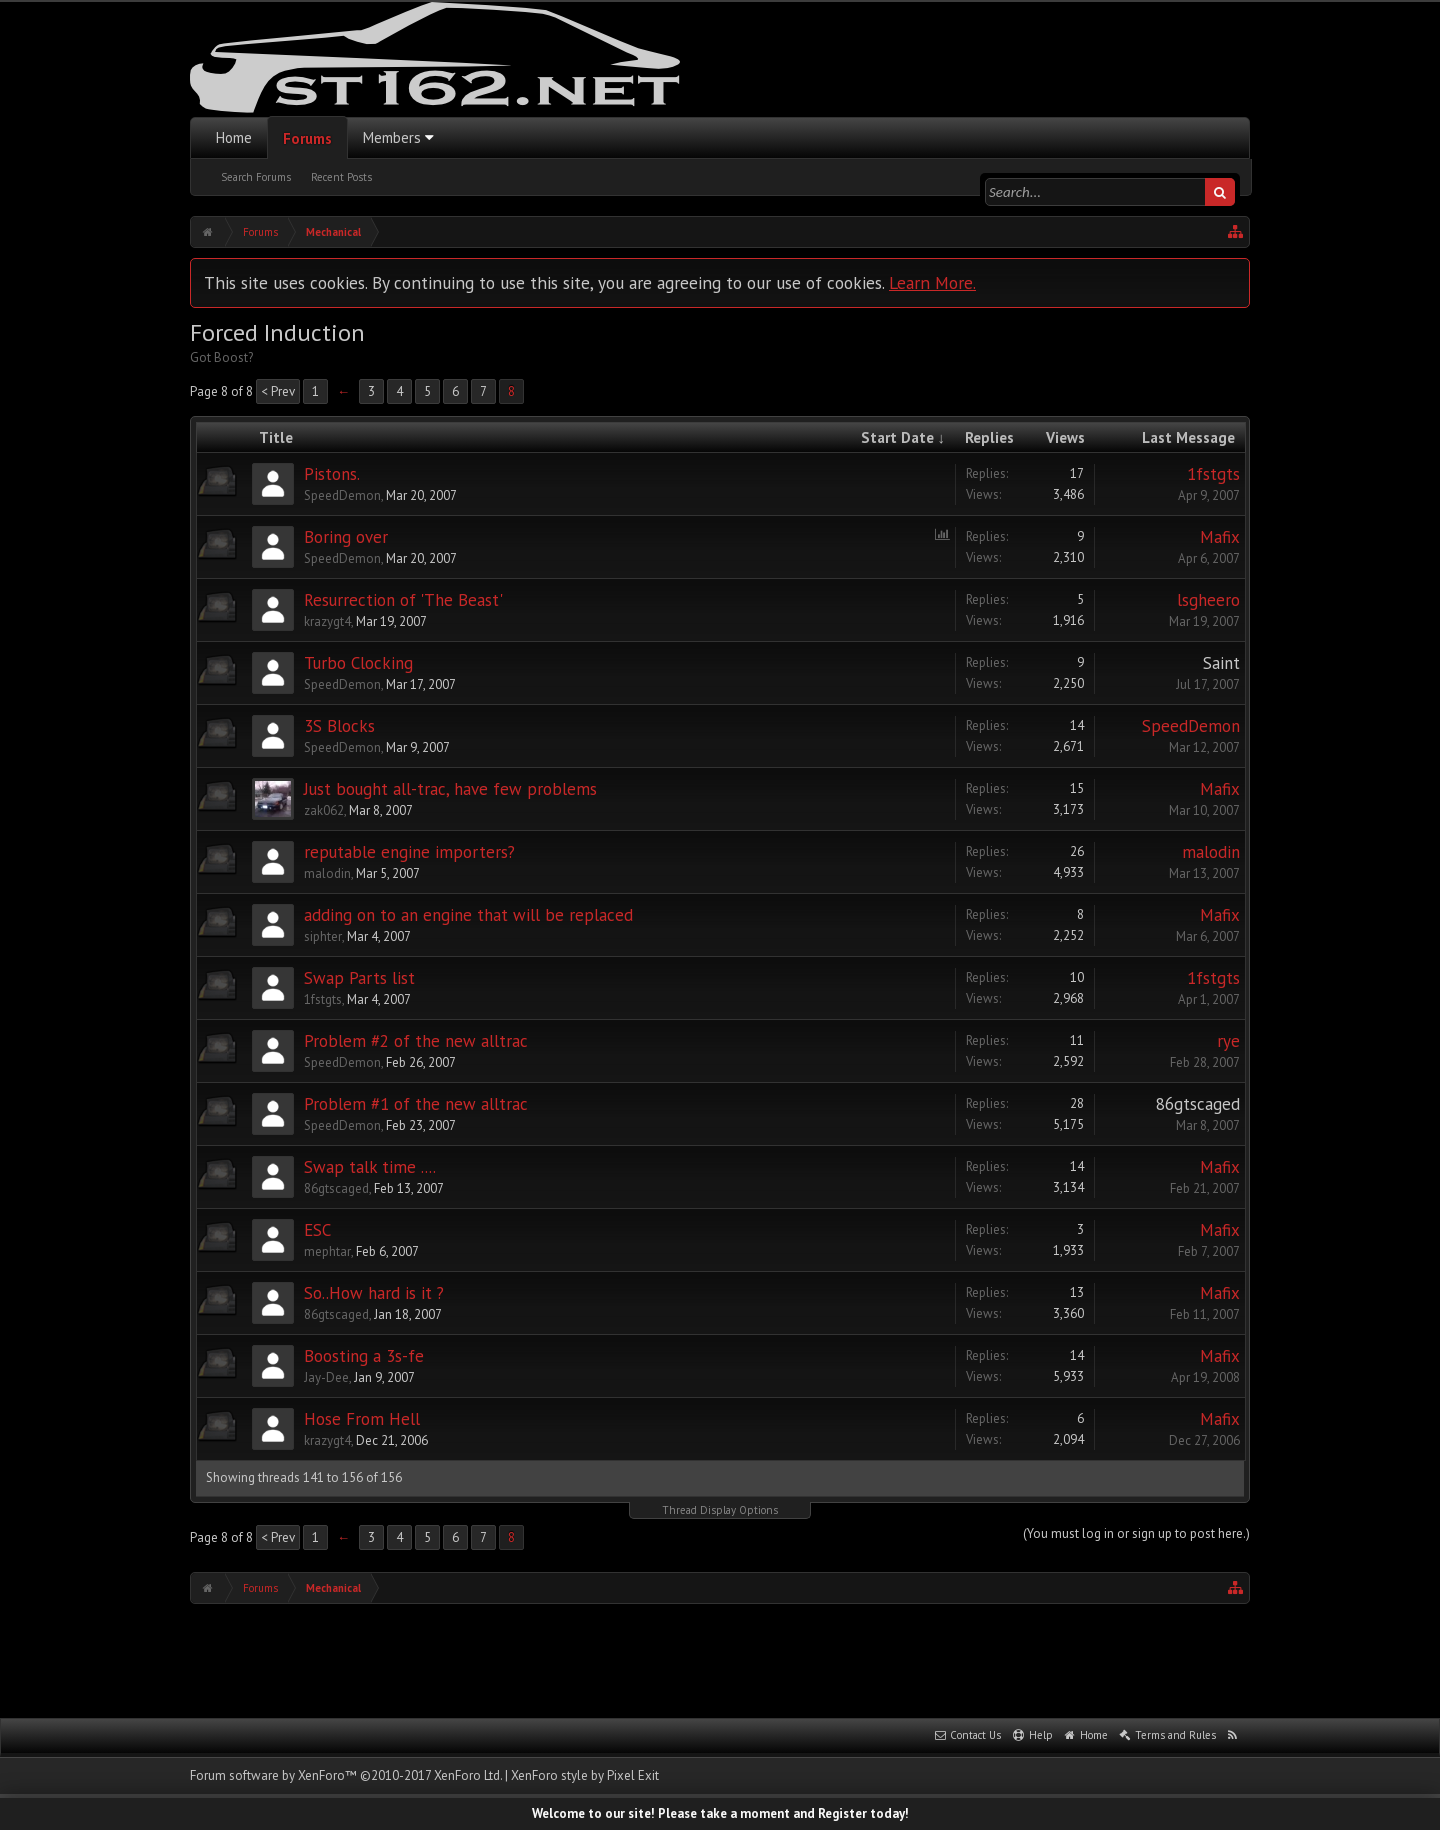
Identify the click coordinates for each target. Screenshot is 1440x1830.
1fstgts (1213, 474)
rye (1228, 1041)
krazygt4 (327, 621)
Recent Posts (341, 177)
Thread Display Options (720, 1510)
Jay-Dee (326, 1377)
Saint (1221, 663)
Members (392, 137)
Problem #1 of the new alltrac (416, 1104)
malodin (327, 873)
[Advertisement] (720, 1659)
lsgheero (1208, 600)
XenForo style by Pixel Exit (585, 1775)
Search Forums (256, 177)
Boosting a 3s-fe (364, 1356)
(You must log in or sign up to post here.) (1136, 1533)
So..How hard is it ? (374, 1293)
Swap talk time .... (370, 1167)
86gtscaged (1198, 1104)
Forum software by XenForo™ (346, 1775)
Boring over (346, 537)
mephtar (327, 1251)
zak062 (324, 810)
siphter (323, 936)
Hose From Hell (362, 1419)
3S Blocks (339, 726)
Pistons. (332, 474)
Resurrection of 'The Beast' (403, 600)
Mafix (1220, 537)
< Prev (278, 391)
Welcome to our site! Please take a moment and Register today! (720, 1813)
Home (234, 137)
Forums (307, 138)
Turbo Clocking (358, 663)
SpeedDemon (342, 495)
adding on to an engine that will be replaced (468, 915)
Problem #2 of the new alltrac (416, 1041)
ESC (317, 1230)
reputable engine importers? (409, 852)
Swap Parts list (359, 978)
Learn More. (932, 282)
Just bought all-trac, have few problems (450, 789)
